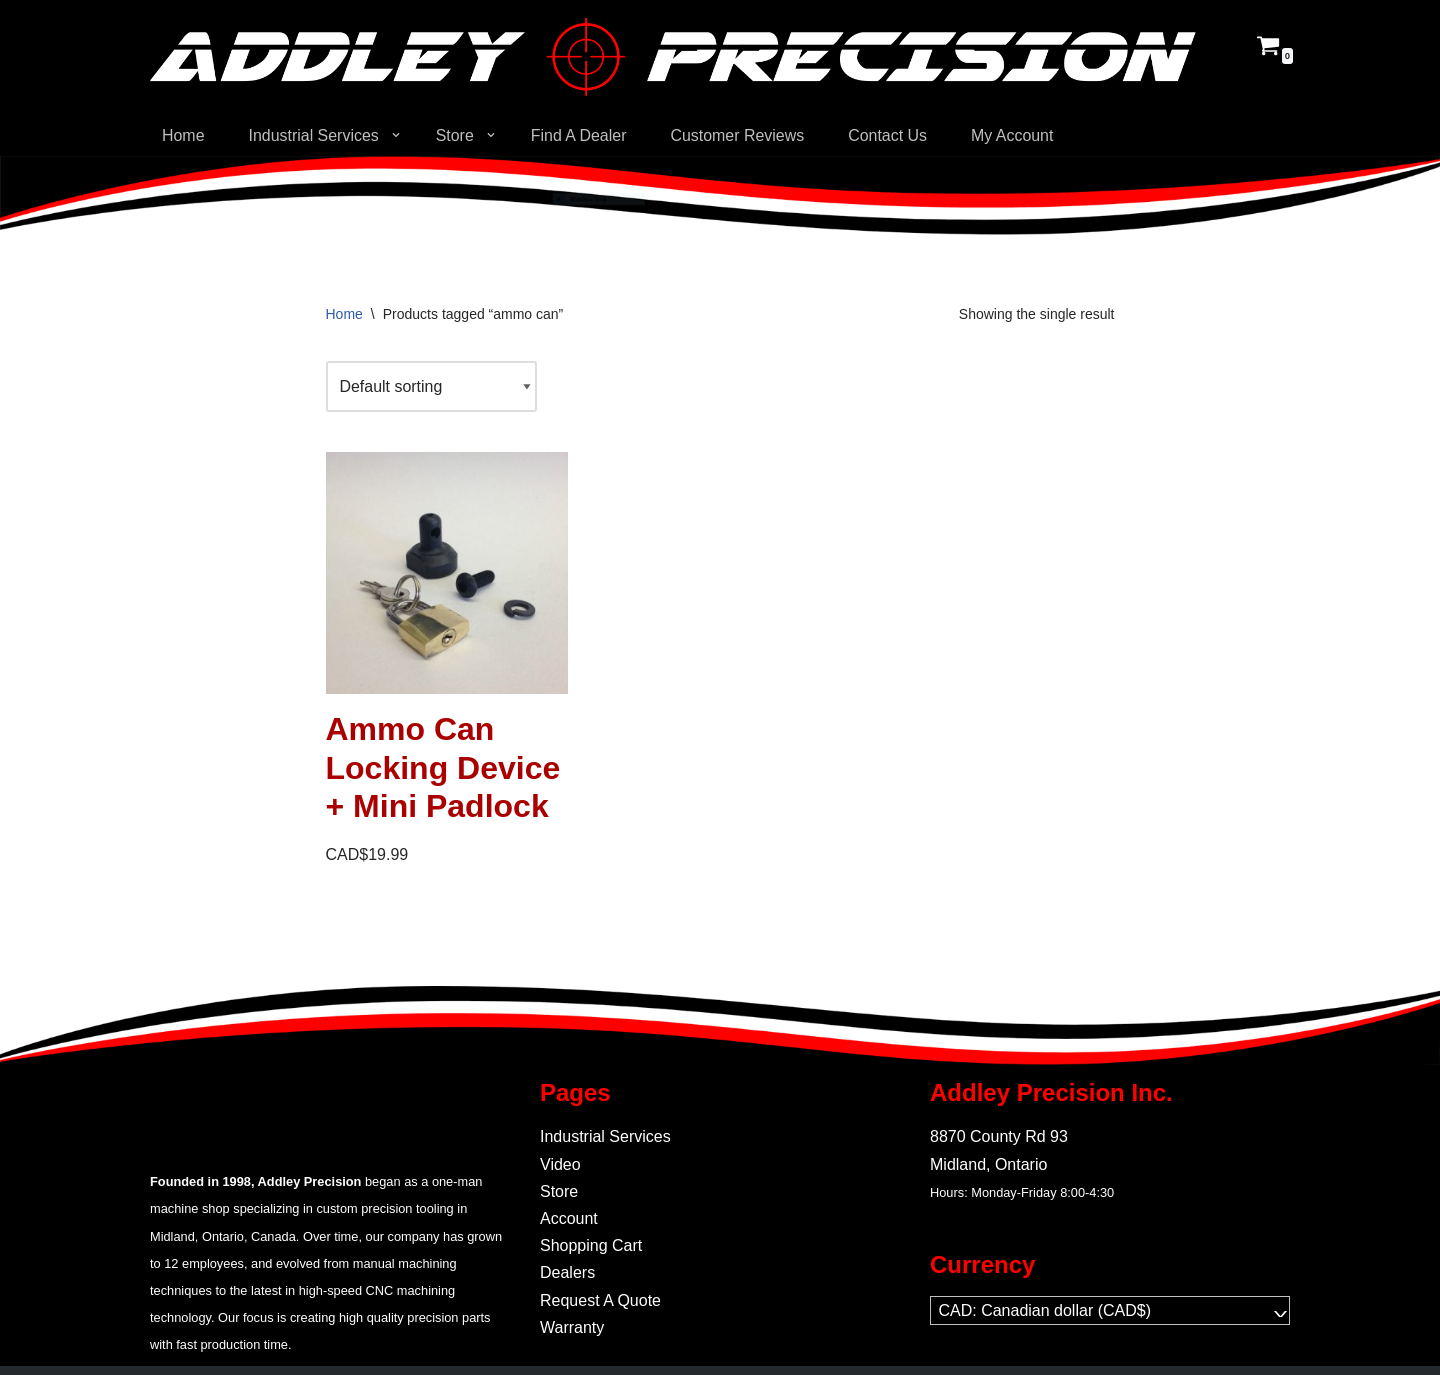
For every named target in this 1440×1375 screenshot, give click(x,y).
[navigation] (1110, 1310)
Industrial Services (605, 1137)
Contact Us (889, 135)
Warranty (572, 1327)
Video (560, 1164)
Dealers (567, 1273)
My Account (1014, 135)
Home (183, 135)
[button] (396, 135)
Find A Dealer (580, 135)
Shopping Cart (591, 1245)
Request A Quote (600, 1300)
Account (569, 1218)
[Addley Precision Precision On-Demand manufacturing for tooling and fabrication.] (673, 57)
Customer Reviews (739, 135)
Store (559, 1191)
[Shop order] (432, 386)
